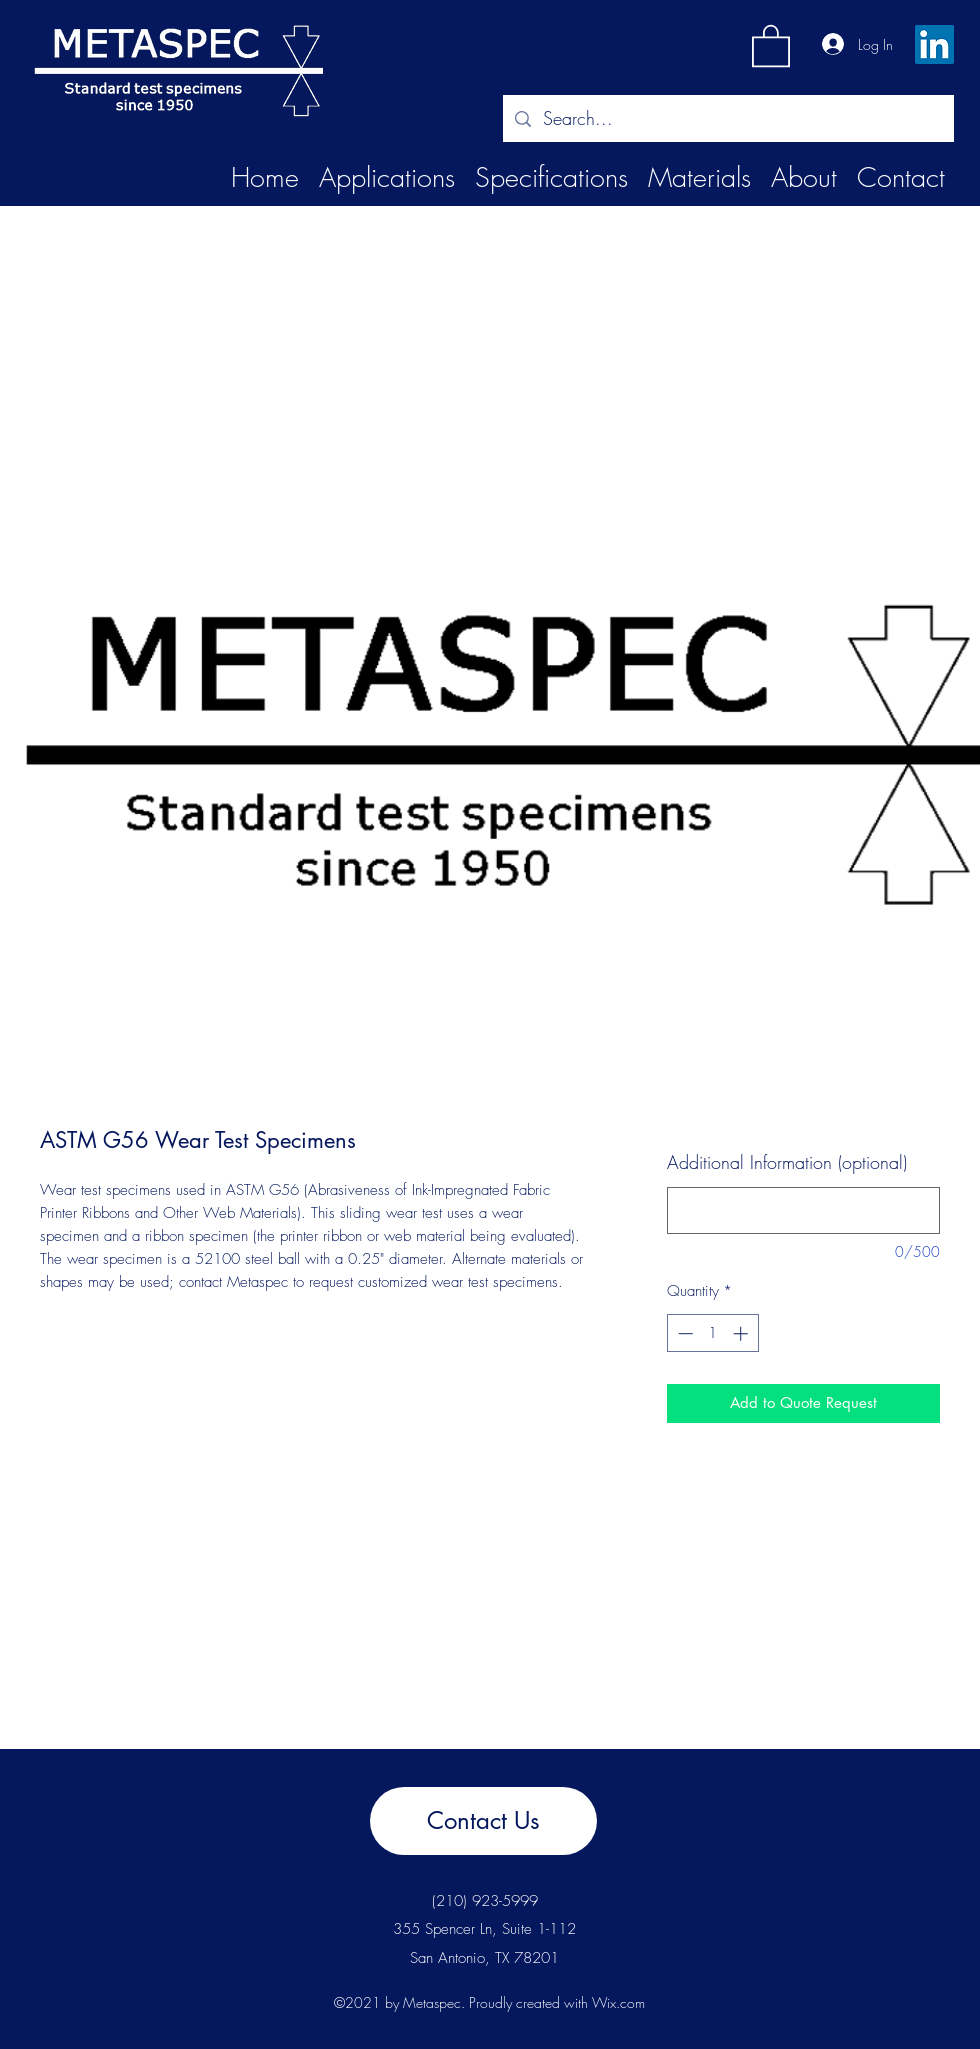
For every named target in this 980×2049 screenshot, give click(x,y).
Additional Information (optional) (787, 1162)
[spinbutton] (712, 1333)
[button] (771, 44)
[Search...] (727, 119)
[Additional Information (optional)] (803, 1210)
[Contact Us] (483, 1821)
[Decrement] (683, 1333)
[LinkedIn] (934, 44)
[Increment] (742, 1333)
